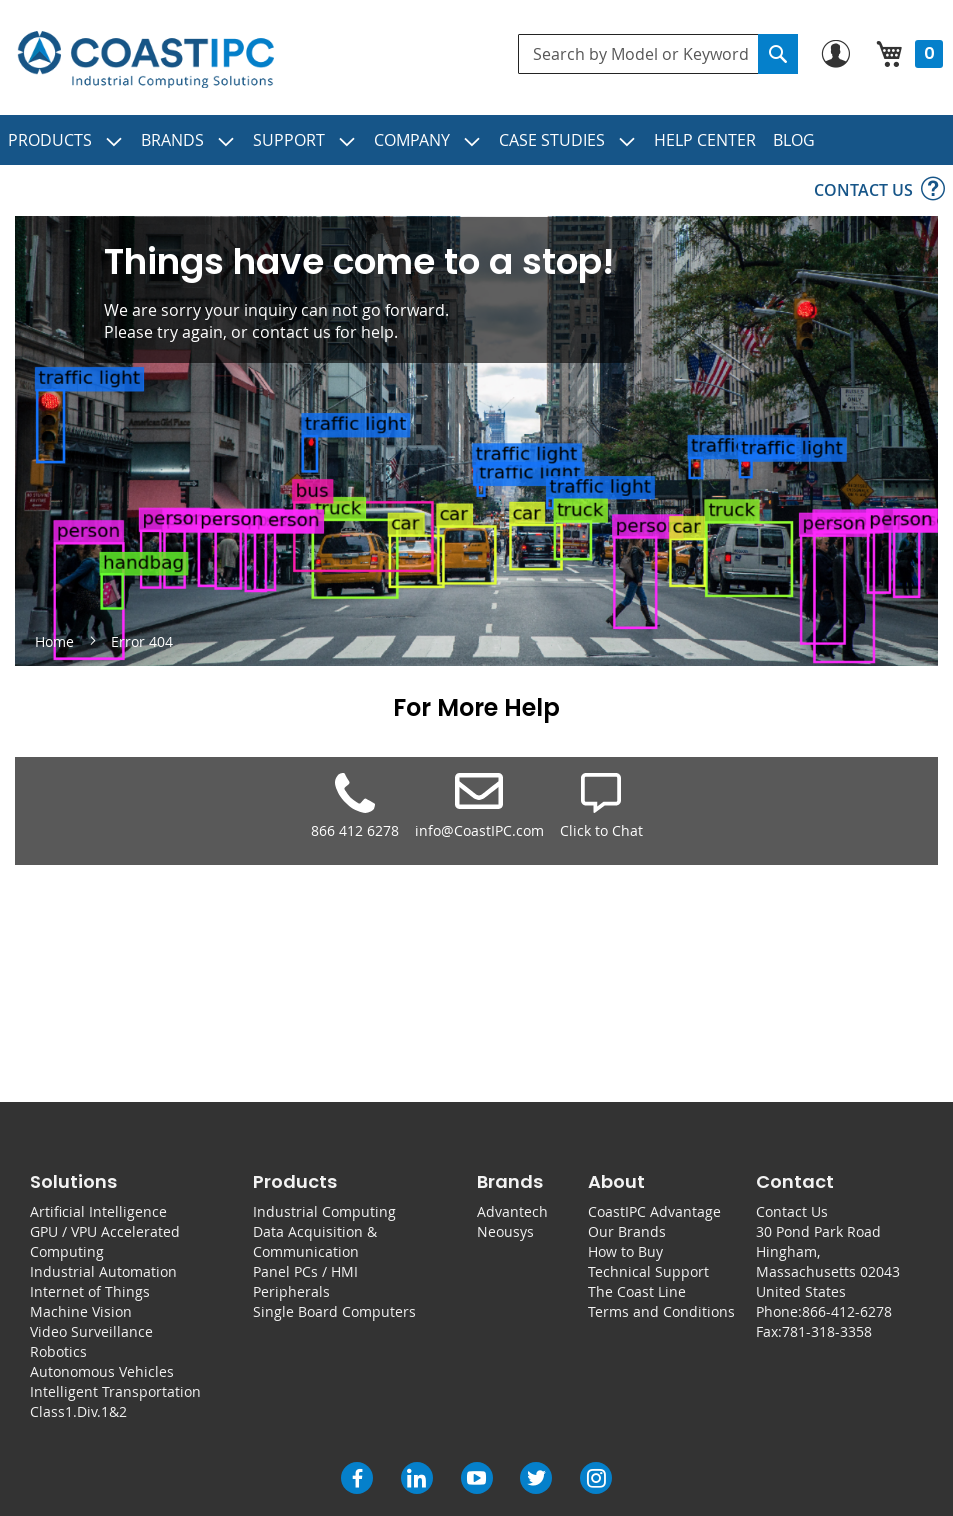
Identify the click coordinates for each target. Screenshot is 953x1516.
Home (56, 641)
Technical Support (648, 1271)
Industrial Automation (103, 1271)
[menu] (476, 140)
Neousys (505, 1231)
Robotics (58, 1351)
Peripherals (291, 1291)
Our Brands (627, 1231)
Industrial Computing (324, 1211)
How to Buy (625, 1251)
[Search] (778, 54)
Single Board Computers (334, 1311)
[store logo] (145, 60)
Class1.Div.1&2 (78, 1411)
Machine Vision (81, 1311)
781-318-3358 (827, 1331)
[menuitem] (66, 140)
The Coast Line (637, 1291)
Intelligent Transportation (115, 1391)
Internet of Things (90, 1291)
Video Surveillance (91, 1331)
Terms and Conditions (661, 1311)
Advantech (512, 1211)
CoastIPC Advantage (654, 1211)
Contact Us (792, 1211)
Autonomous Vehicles (102, 1371)
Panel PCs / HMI (305, 1271)
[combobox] (658, 54)
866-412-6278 (847, 1311)
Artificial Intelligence (98, 1211)
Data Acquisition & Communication (315, 1241)
